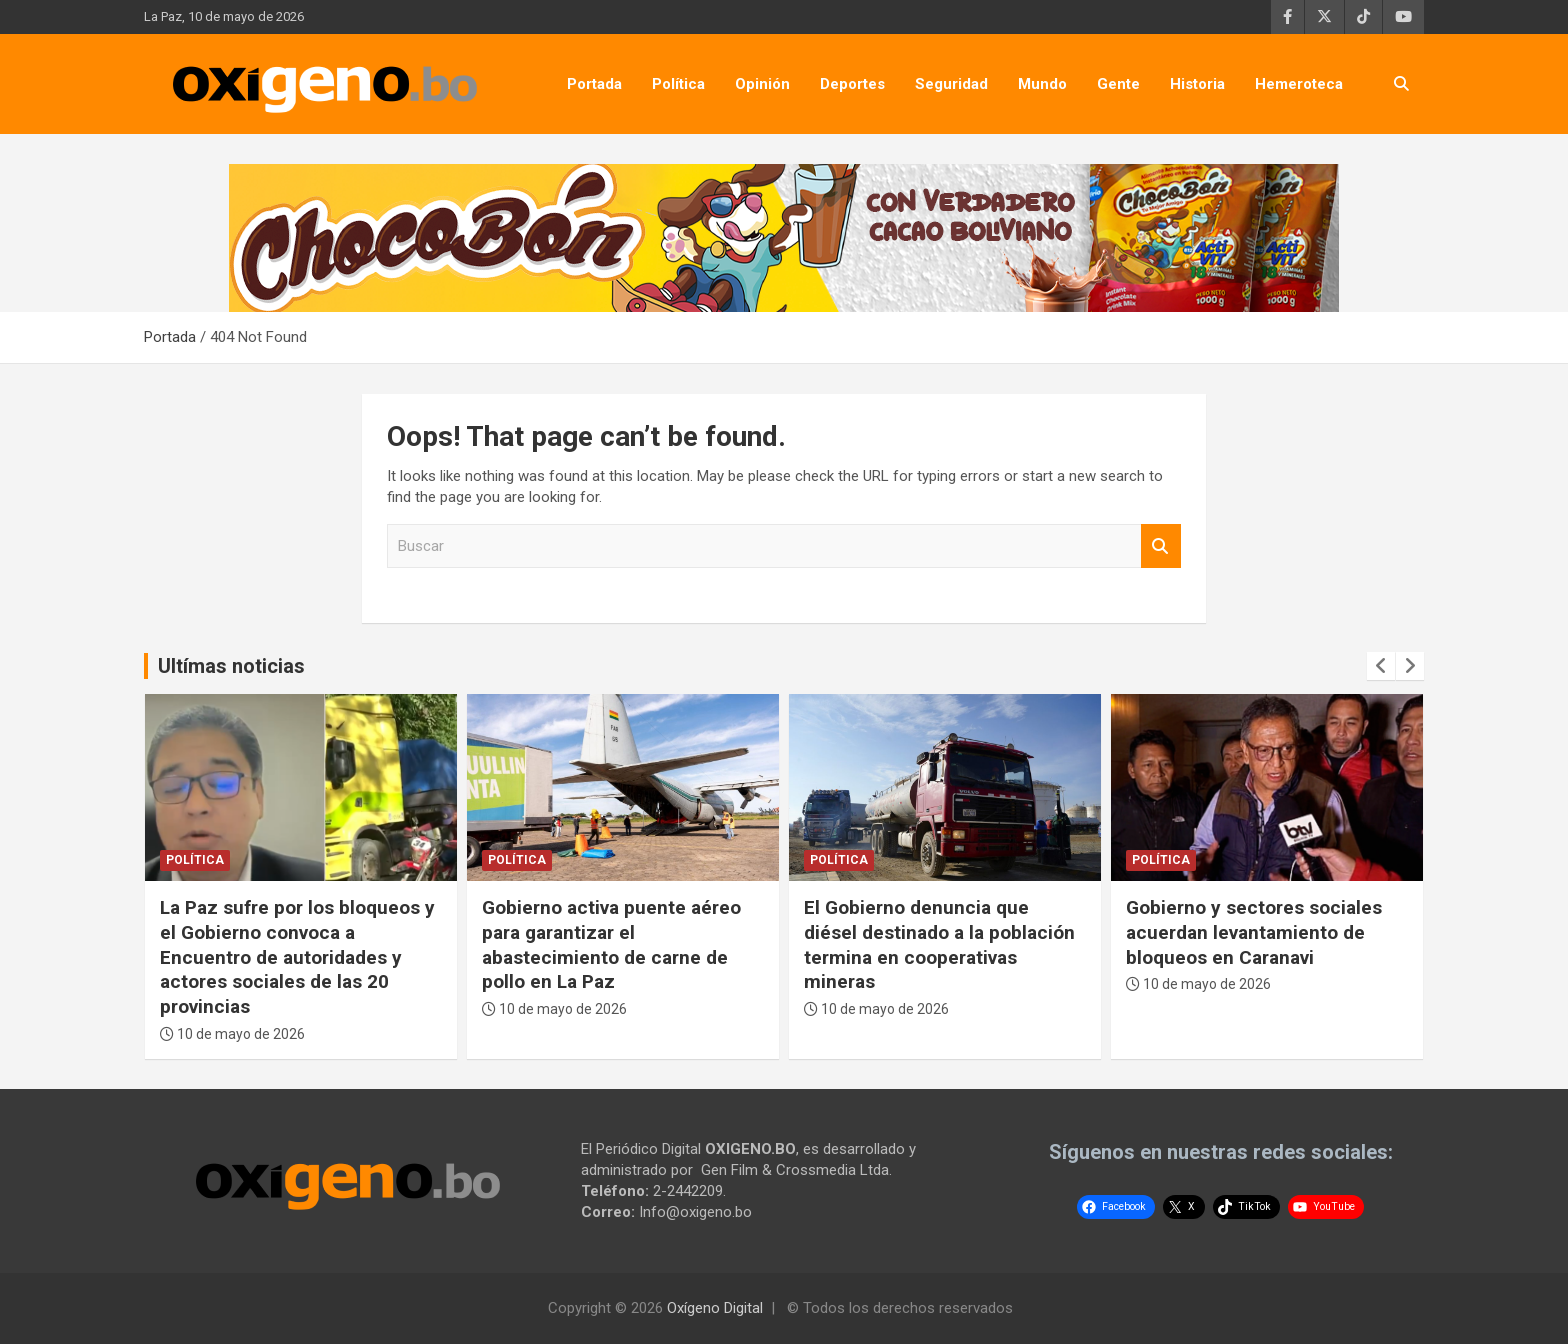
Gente (1118, 84)
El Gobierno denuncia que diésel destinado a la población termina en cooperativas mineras (939, 944)
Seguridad (951, 84)
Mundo (1042, 84)
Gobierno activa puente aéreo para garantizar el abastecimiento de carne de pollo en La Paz (611, 944)
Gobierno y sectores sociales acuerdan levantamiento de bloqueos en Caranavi (1254, 932)
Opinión (762, 84)
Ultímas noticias (231, 666)
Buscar (1161, 546)
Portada (594, 84)
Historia (1197, 84)
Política (678, 84)
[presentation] (1381, 666)
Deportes (852, 84)
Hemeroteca (1299, 84)
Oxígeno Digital (715, 1308)
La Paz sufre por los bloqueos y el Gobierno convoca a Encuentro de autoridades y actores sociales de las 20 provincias (297, 957)
